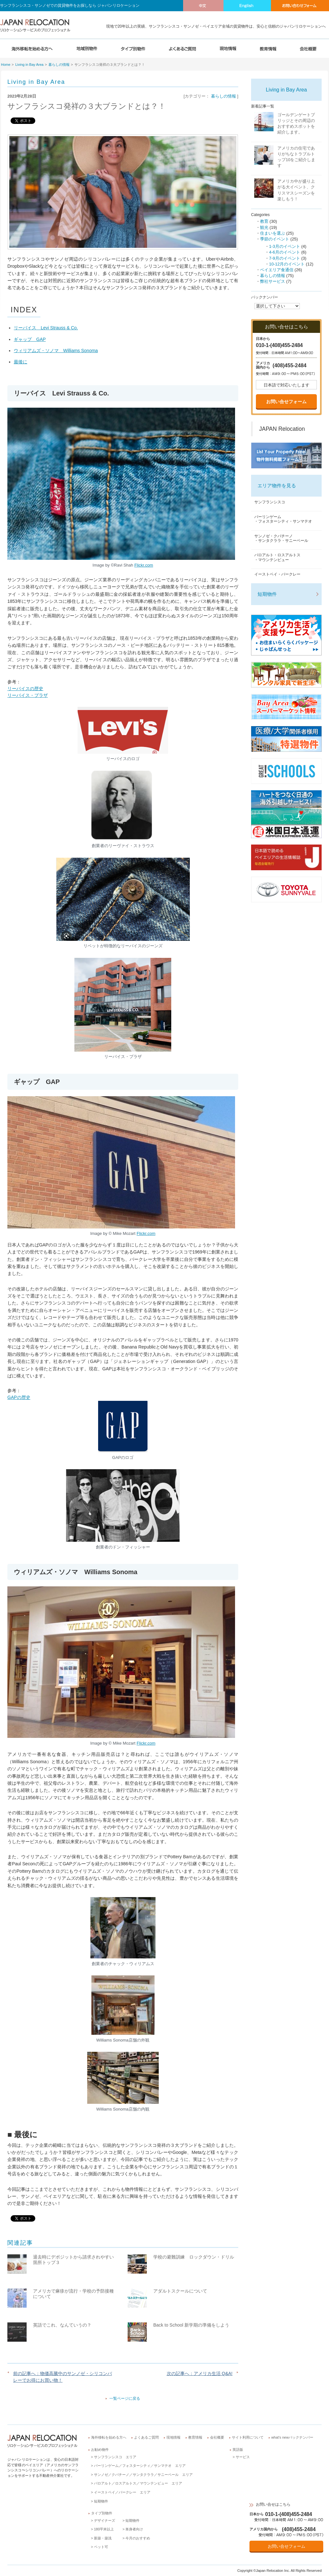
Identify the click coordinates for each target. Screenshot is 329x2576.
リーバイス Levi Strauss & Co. (46, 327)
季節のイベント (274, 239)
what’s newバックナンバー (292, 2437)
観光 (264, 227)
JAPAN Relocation (282, 429)
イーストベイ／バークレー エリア (122, 2492)
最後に (20, 361)
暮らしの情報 (59, 64)
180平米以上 (104, 2529)
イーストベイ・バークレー (277, 574)
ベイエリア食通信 (276, 269)
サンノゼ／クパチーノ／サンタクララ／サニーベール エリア (143, 2474)
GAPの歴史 (18, 1397)
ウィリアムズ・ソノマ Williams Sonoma (56, 350)
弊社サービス (272, 281)
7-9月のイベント (284, 258)
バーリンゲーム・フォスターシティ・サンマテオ (283, 519)
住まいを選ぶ (272, 233)
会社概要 (217, 2437)
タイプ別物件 (101, 2513)
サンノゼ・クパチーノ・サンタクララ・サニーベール (281, 538)
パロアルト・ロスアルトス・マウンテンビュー (277, 557)
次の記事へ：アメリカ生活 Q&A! (199, 2373)
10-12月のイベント (287, 264)
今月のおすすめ (137, 2538)
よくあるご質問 (146, 2437)
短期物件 (267, 594)
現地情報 (173, 2437)
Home (5, 64)
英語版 (237, 2449)
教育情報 (195, 2437)
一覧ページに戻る (124, 2398)
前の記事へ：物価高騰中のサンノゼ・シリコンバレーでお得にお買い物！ (62, 2377)
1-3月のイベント (284, 246)
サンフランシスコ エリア (115, 2457)
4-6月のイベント (284, 252)
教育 (264, 221)
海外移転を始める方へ (108, 2437)
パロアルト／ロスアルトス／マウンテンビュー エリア (138, 2483)
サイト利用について (248, 2437)
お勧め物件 (100, 2449)
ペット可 (101, 2547)
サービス (243, 2457)
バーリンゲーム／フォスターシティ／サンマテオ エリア (140, 2466)
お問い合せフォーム (286, 401)
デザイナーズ (104, 2520)
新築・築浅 (103, 2538)
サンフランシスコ (269, 502)
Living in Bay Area (29, 64)
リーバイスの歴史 (25, 688)
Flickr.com (146, 1743)
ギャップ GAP (30, 339)
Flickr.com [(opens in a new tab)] (143, 565)
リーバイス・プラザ (27, 695)
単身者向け (134, 2529)
